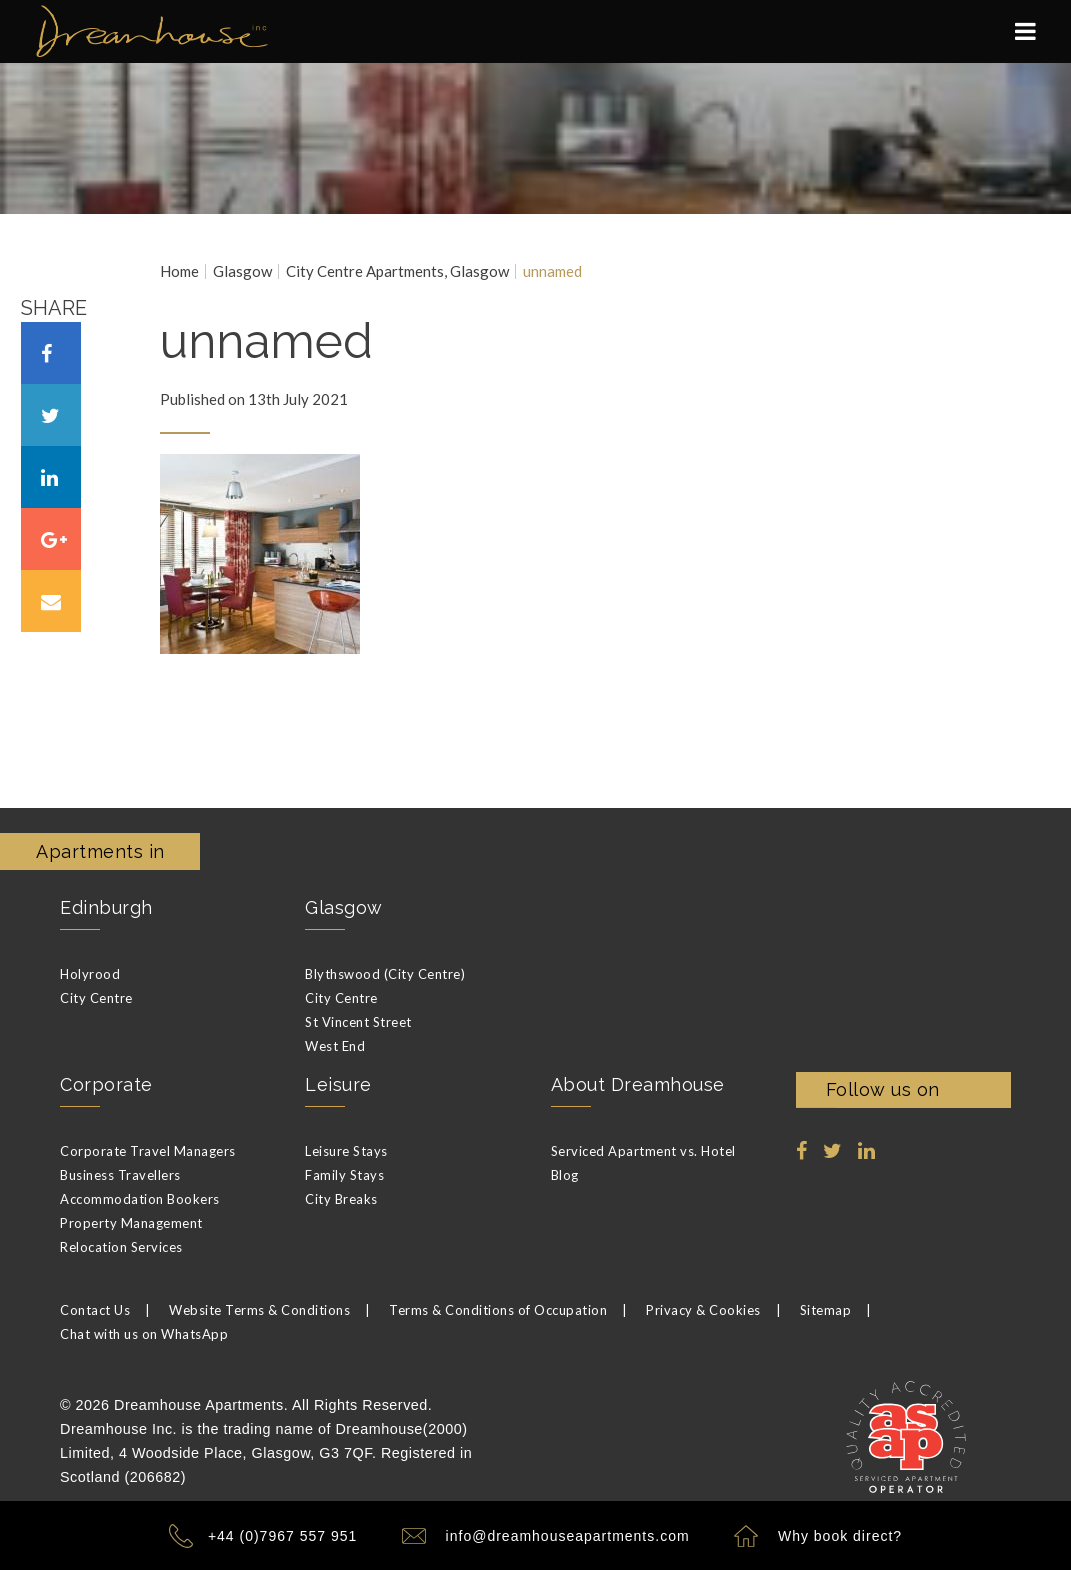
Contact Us (95, 1310)
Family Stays (344, 1175)
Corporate (106, 1084)
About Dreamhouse (638, 1084)
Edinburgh (106, 907)
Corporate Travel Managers (148, 1151)
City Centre (96, 998)
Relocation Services (121, 1247)
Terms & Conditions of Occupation (498, 1310)
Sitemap (826, 1310)
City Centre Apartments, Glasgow (397, 271)
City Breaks (341, 1199)
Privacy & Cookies (703, 1310)
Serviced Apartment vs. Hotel (643, 1151)
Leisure (338, 1084)
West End (335, 1046)
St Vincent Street (358, 1022)
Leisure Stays (346, 1151)
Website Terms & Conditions (259, 1310)
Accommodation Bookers (140, 1199)
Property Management (131, 1223)
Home (179, 271)
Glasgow (242, 271)
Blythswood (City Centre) (385, 974)
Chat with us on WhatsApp (144, 1334)
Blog (565, 1175)
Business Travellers (120, 1175)
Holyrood (90, 974)
